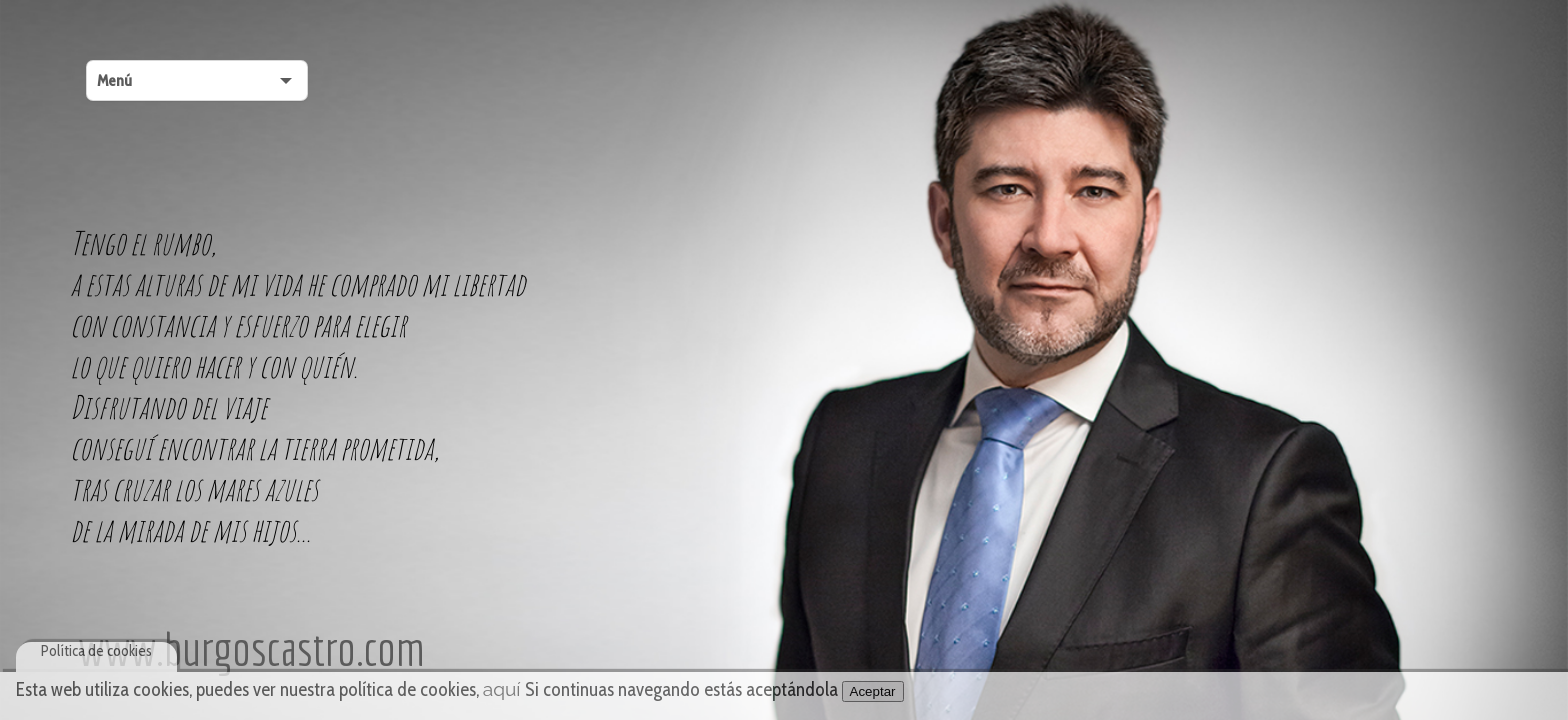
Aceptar (873, 691)
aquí (502, 689)
